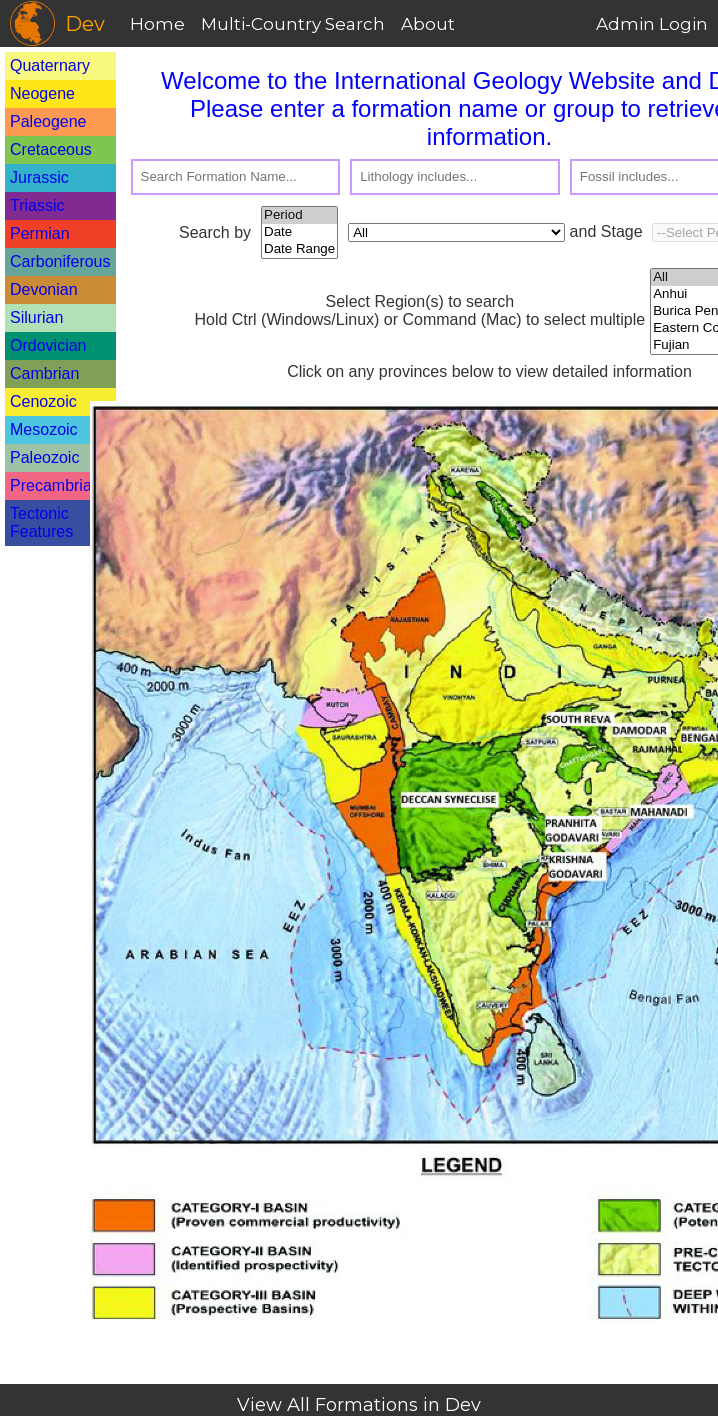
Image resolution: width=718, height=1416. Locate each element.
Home (157, 24)
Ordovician (48, 345)
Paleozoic (44, 457)
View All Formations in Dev (359, 1405)
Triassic (37, 205)
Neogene (42, 93)
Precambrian (55, 485)
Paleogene (48, 121)
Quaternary (50, 65)
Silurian (36, 317)
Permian (40, 233)
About (428, 24)
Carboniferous (60, 261)
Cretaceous (51, 149)
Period (299, 215)
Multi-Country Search (293, 24)
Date (299, 232)
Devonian (44, 289)
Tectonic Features (41, 522)
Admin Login (652, 24)
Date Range (299, 249)
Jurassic (39, 177)
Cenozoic (43, 401)
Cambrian (44, 373)
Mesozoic (44, 429)
